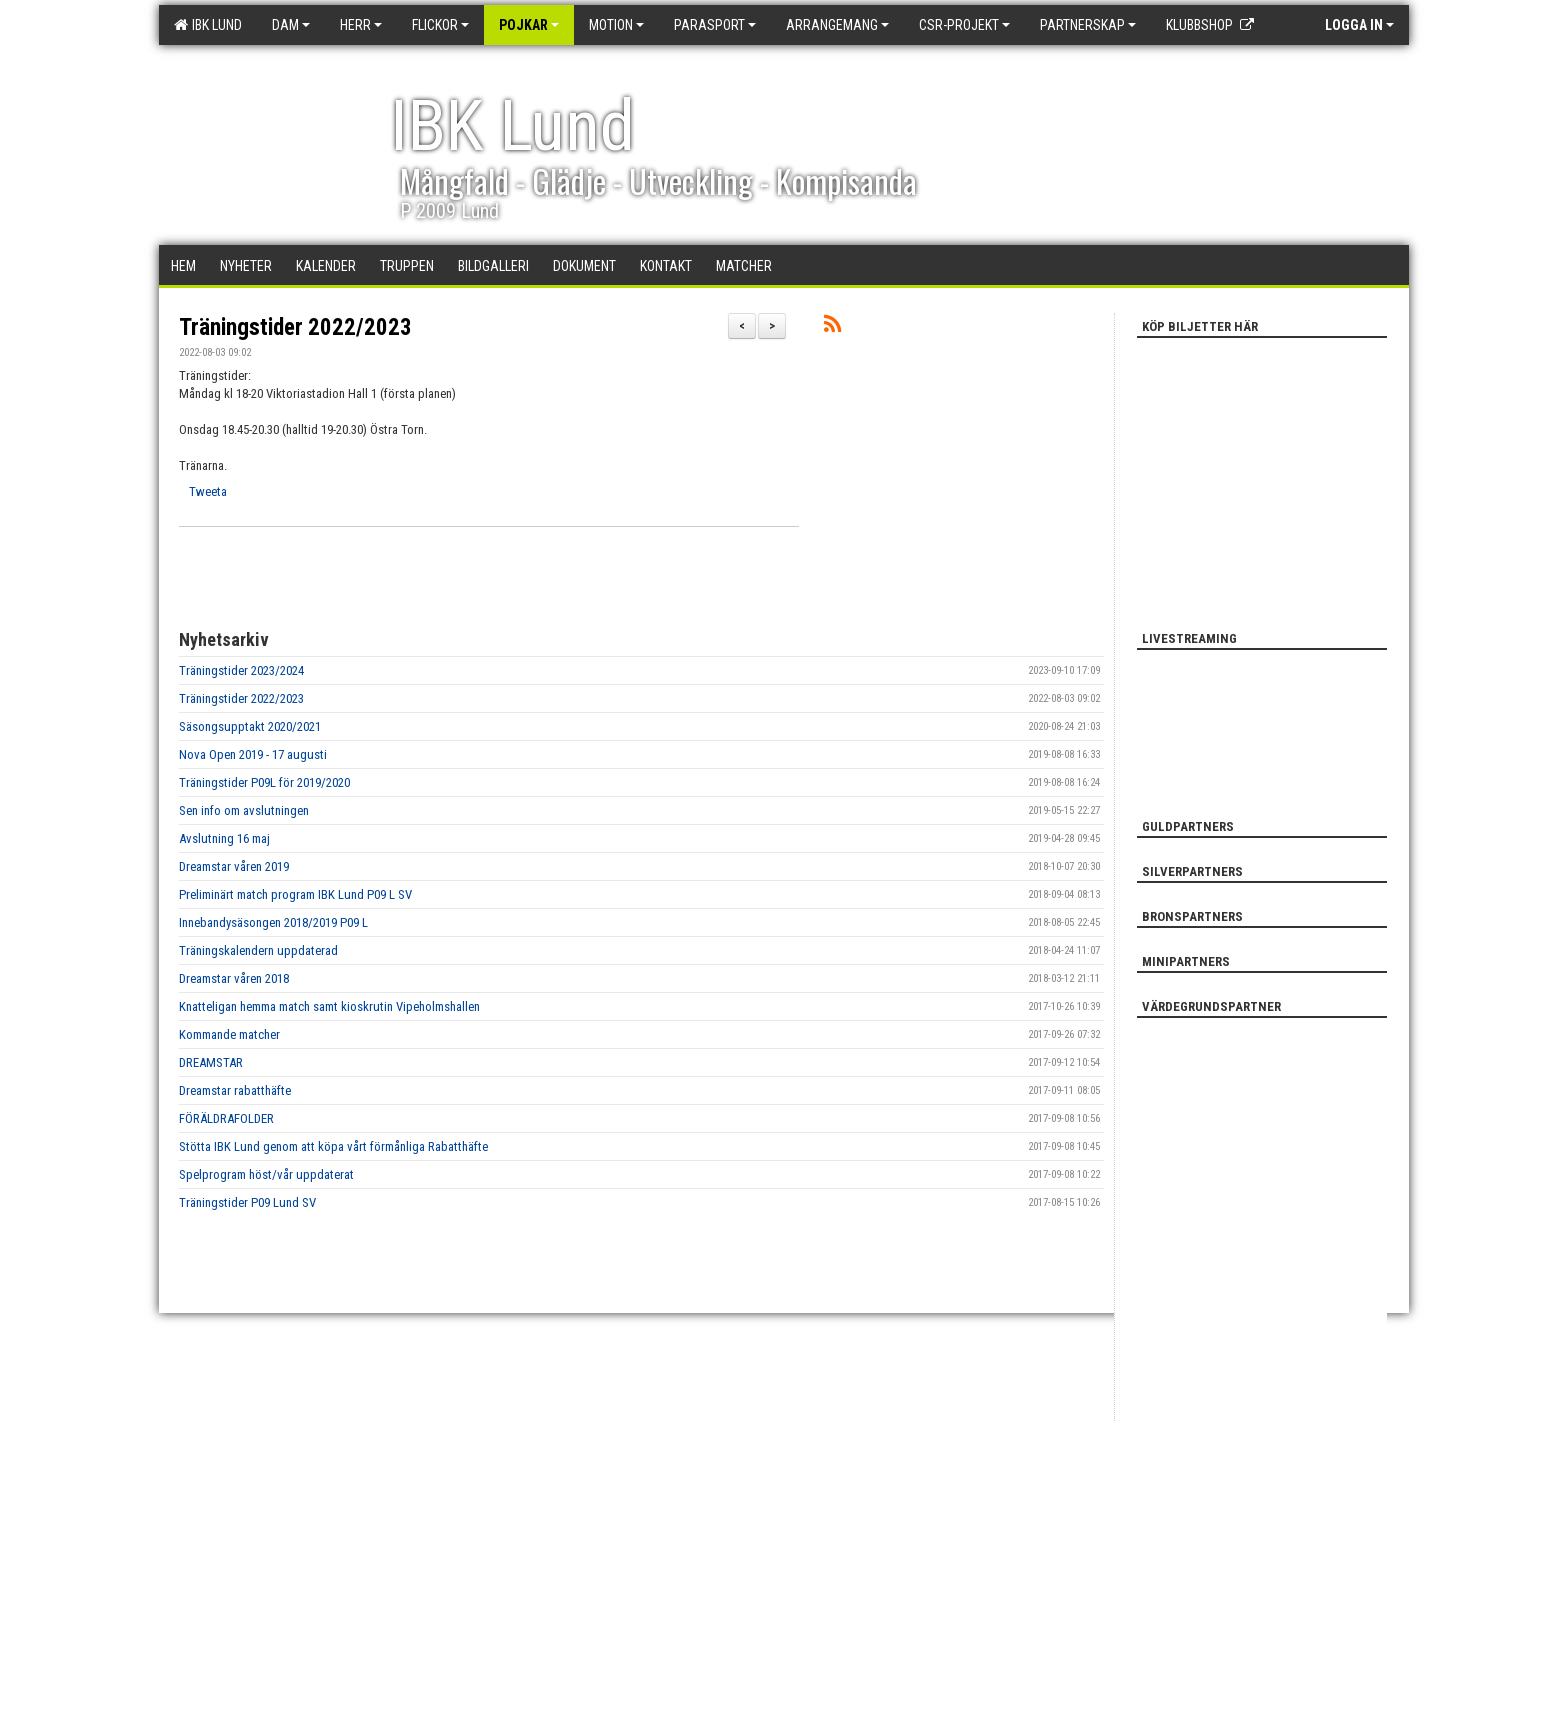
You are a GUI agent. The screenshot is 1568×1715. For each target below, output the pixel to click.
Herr (361, 25)
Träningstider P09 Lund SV (247, 1202)
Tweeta (208, 491)
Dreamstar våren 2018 (234, 978)
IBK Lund (208, 25)
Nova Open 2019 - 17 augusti (253, 754)
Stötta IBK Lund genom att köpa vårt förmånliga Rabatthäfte (333, 1146)
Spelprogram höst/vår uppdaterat (266, 1174)
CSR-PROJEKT (964, 25)
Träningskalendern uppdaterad (258, 950)
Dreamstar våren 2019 (234, 866)
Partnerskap (1088, 25)
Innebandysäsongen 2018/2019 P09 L (273, 922)
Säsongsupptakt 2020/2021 (250, 726)
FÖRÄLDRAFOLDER (226, 1118)
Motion (616, 25)
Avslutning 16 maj (224, 838)
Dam (291, 25)
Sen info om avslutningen (244, 810)
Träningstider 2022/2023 (295, 327)
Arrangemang (837, 25)
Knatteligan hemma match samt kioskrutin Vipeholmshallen (329, 1006)
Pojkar (529, 25)
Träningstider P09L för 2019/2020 (264, 782)
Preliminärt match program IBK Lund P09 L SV (295, 894)
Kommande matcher (229, 1034)
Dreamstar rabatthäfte (235, 1090)
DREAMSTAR (211, 1062)
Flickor (440, 25)
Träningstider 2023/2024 (241, 670)
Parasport (715, 25)
